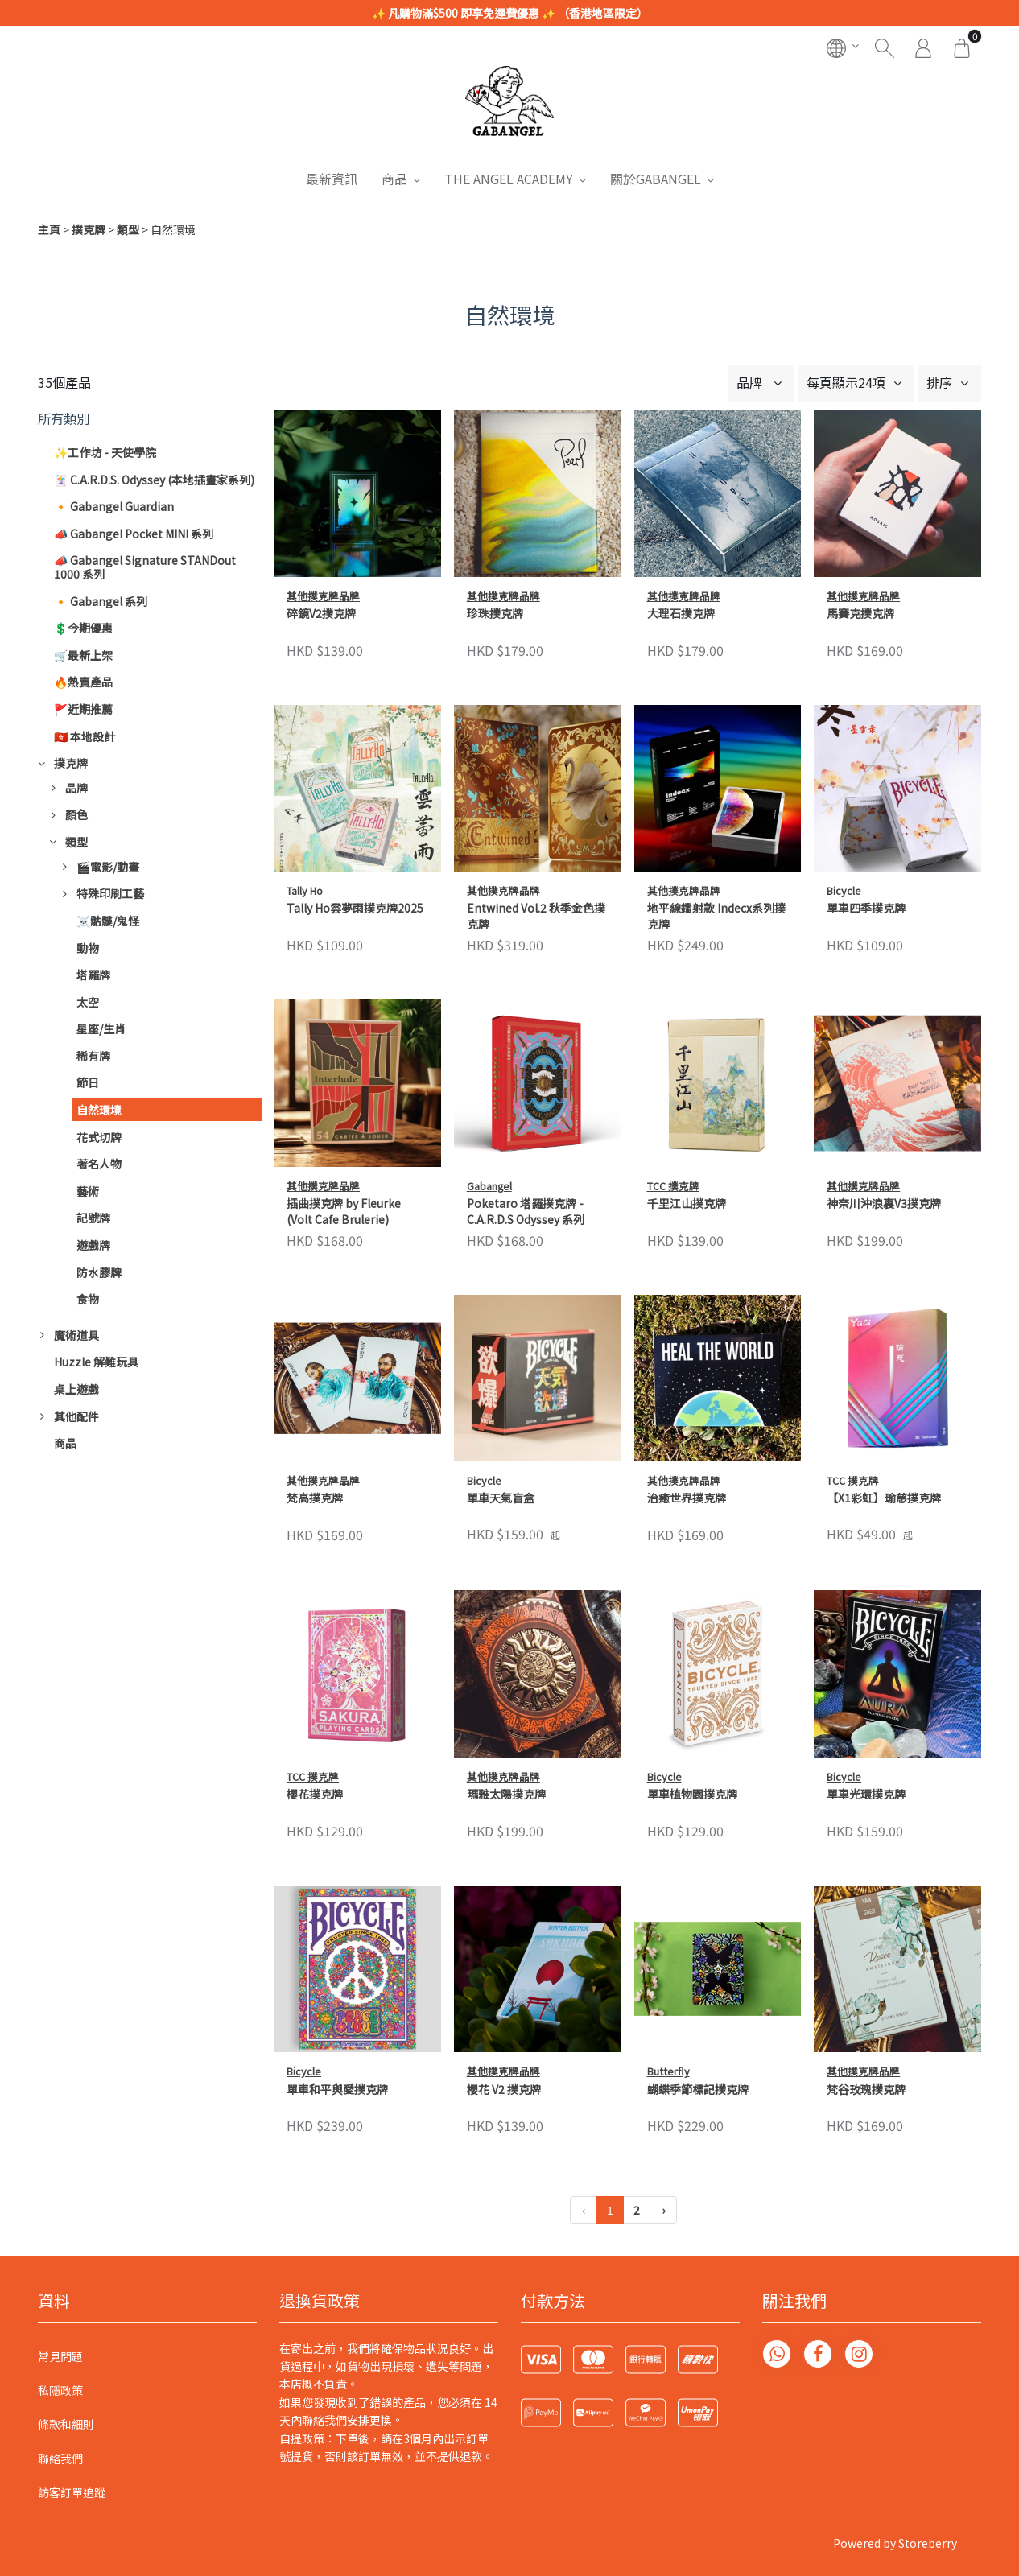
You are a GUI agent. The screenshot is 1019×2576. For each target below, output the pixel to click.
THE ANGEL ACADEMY (508, 178)
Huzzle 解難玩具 (96, 1362)
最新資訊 (331, 178)
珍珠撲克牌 (495, 613)
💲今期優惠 (83, 628)
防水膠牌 (99, 1272)
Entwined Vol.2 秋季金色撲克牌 (536, 916)
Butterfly (668, 1904)
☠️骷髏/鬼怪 (107, 921)
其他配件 (76, 1416)
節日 (87, 1082)
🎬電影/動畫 (107, 867)
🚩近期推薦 (83, 709)
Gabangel (489, 1186)
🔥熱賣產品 (83, 682)
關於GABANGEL (655, 178)
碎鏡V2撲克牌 (321, 613)
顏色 (76, 814)
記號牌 (93, 1218)
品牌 (76, 788)
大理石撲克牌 (681, 613)
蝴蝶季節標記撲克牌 (698, 1922)
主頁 (49, 229)
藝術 (87, 1191)
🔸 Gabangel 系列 (100, 601)
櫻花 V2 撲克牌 (504, 1922)
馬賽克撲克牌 (860, 613)
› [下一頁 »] (663, 2210)
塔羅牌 (93, 975)
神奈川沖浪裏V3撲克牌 (884, 1203)
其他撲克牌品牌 (323, 596)
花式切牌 (99, 1137)
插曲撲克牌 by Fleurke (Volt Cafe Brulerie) (344, 1211)
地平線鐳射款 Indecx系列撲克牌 (716, 916)
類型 (128, 229)
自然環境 (99, 1110)
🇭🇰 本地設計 (84, 736)
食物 (87, 1299)
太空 (87, 1002)
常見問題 (60, 2356)
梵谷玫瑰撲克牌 (866, 1922)
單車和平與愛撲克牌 (337, 2089)
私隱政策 (60, 2390)
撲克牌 (88, 229)
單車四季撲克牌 (866, 908)
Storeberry (927, 2543)
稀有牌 (93, 1056)
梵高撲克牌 (315, 1498)
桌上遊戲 (76, 1389)
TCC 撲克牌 (673, 1186)
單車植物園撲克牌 (692, 1794)
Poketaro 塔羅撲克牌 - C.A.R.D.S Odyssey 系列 (525, 1211)
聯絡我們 (60, 2458)
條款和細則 (66, 2424)
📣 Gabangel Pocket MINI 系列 (133, 534)
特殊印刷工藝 (110, 893)
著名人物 (99, 1164)
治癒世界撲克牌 (686, 1498)
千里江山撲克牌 (686, 1203)
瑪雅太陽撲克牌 (506, 1794)
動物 (87, 948)
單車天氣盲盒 (500, 1498)
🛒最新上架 (83, 655)
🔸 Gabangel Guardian (114, 506)
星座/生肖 (101, 1028)
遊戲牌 (93, 1245)
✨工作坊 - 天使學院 (105, 452)
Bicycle (844, 890)
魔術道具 (76, 1335)
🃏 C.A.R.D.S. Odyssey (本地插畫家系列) (154, 480)
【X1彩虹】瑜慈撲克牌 (884, 1498)
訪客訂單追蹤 (71, 2492)
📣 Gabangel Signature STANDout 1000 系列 (145, 567)
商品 (394, 178)
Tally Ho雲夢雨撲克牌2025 (355, 908)
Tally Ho (305, 890)
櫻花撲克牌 (315, 1794)
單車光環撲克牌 (866, 1794)
